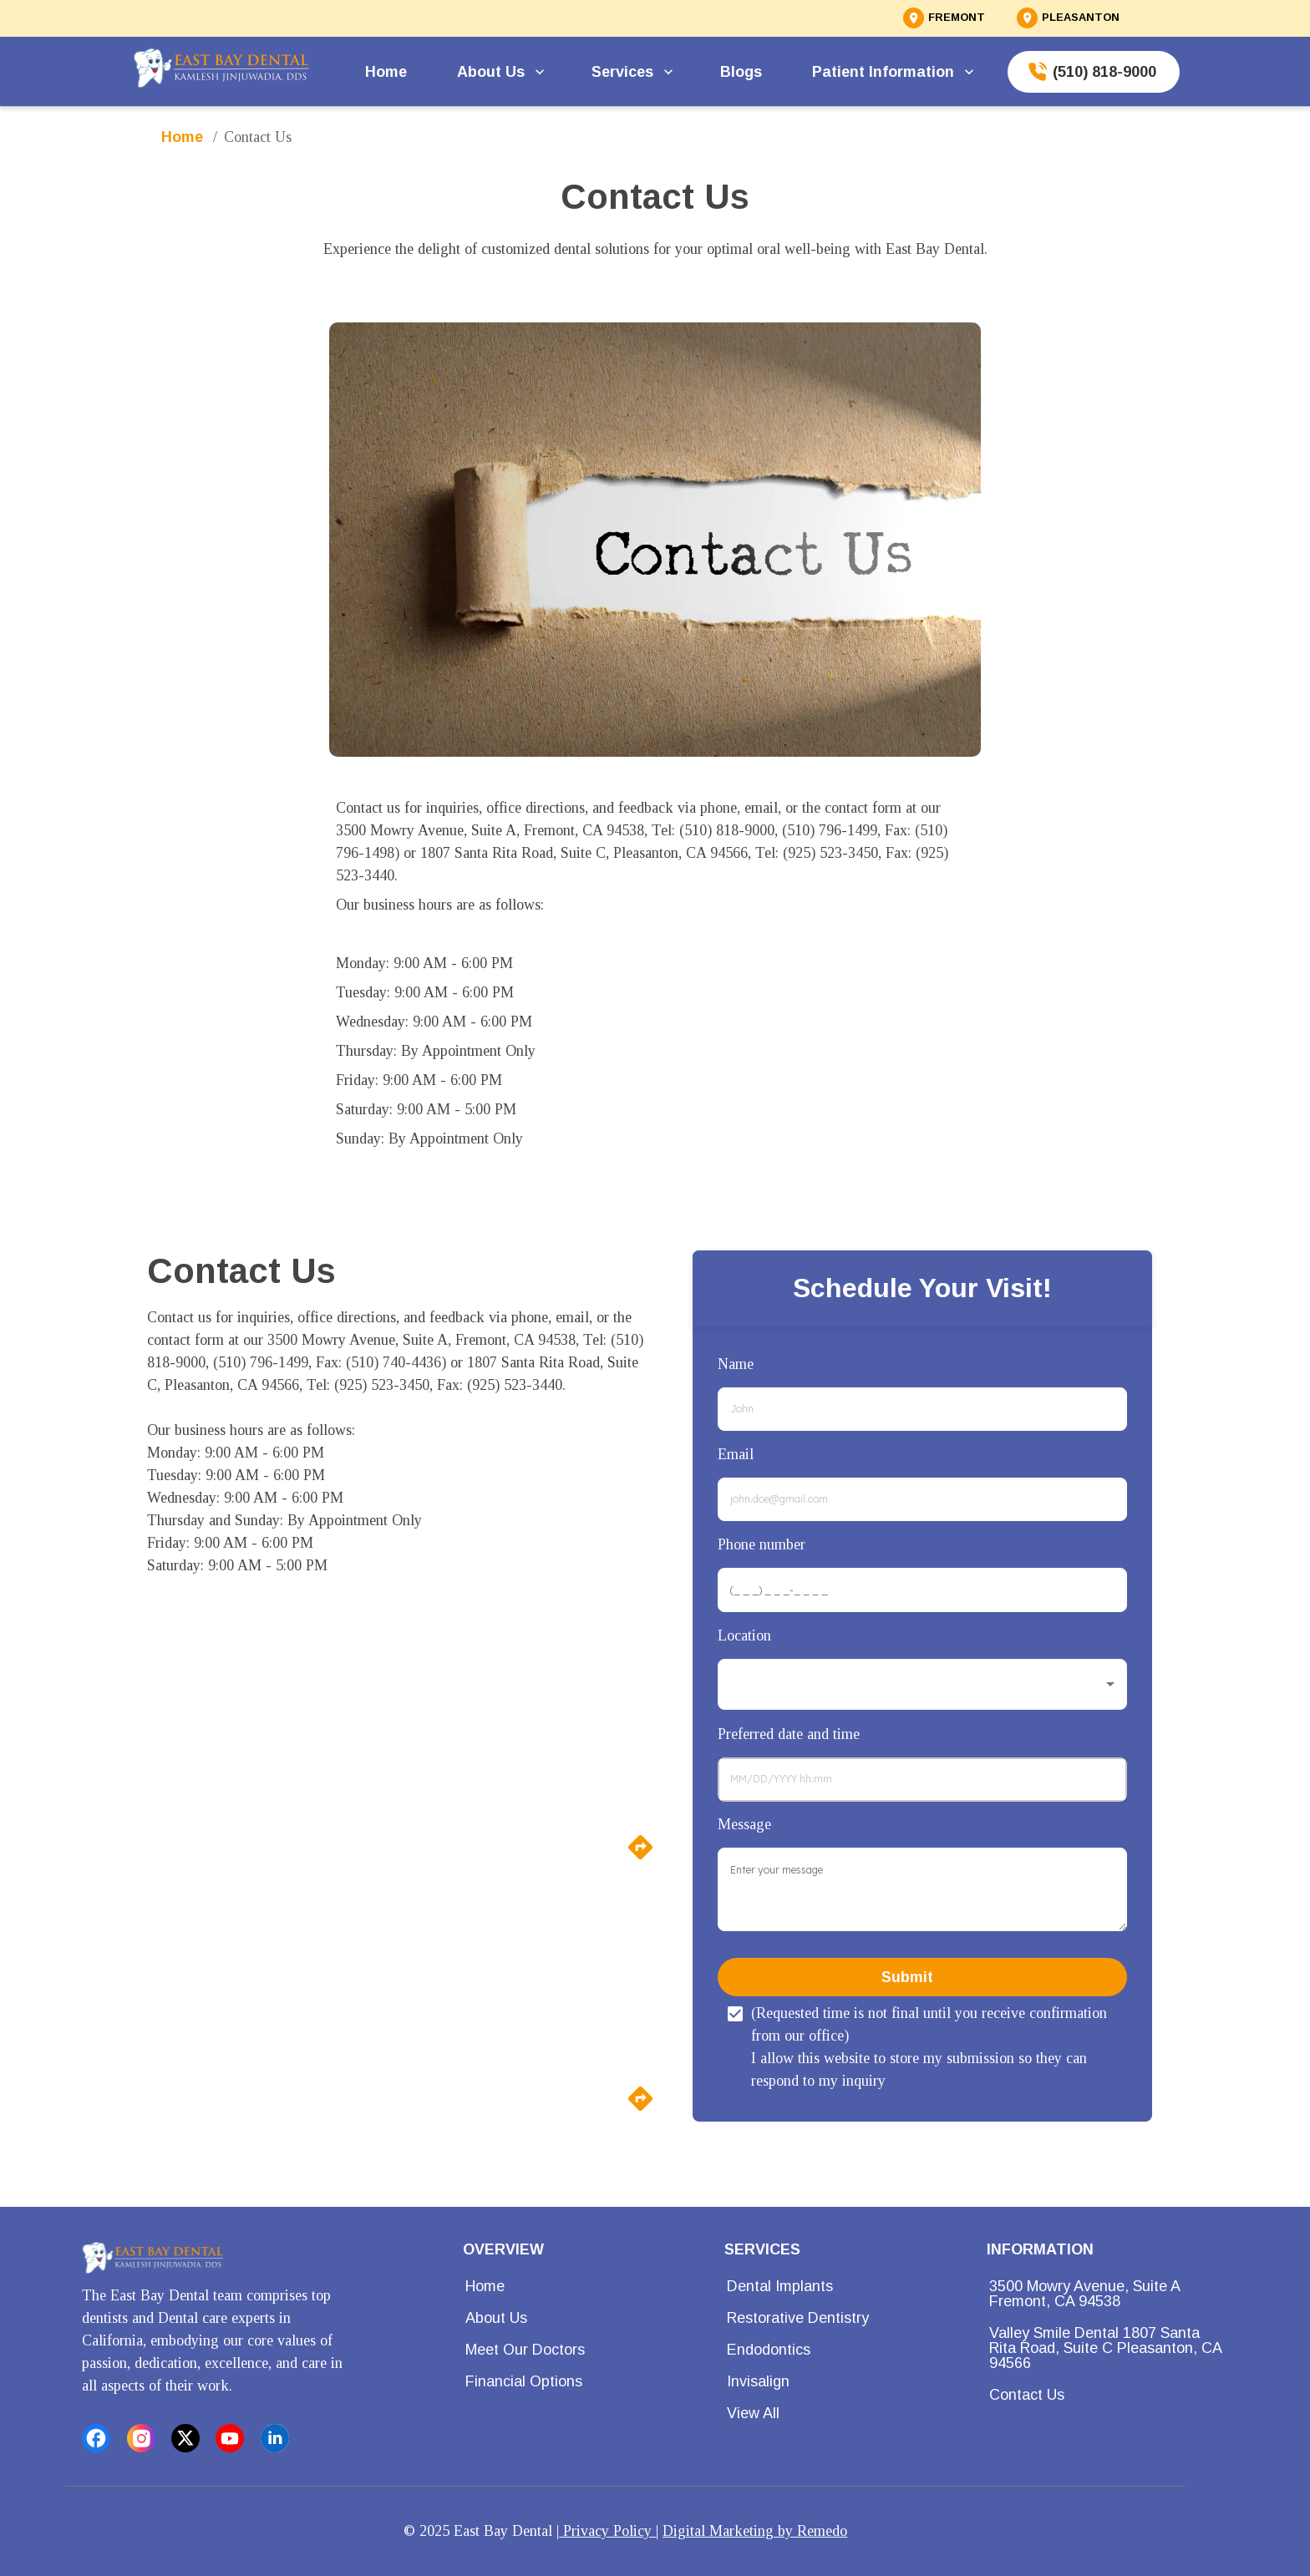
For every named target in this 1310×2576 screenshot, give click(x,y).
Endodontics (773, 2349)
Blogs (743, 71)
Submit (922, 1977)
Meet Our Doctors (530, 2349)
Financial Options (529, 2381)
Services (632, 71)
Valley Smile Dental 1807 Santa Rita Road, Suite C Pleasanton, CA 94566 (1113, 2348)
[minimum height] (922, 1889)
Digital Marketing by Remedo (755, 2531)
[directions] (640, 1856)
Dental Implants (785, 2286)
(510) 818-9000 (1094, 72)
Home (388, 71)
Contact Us (1031, 2394)
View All (758, 2413)
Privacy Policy (607, 2531)
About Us (501, 71)
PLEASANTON (1081, 18)
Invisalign (763, 2381)
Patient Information (893, 71)
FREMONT (956, 18)
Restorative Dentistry (803, 2317)
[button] (922, 1684)
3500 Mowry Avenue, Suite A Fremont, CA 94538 (1113, 2294)
